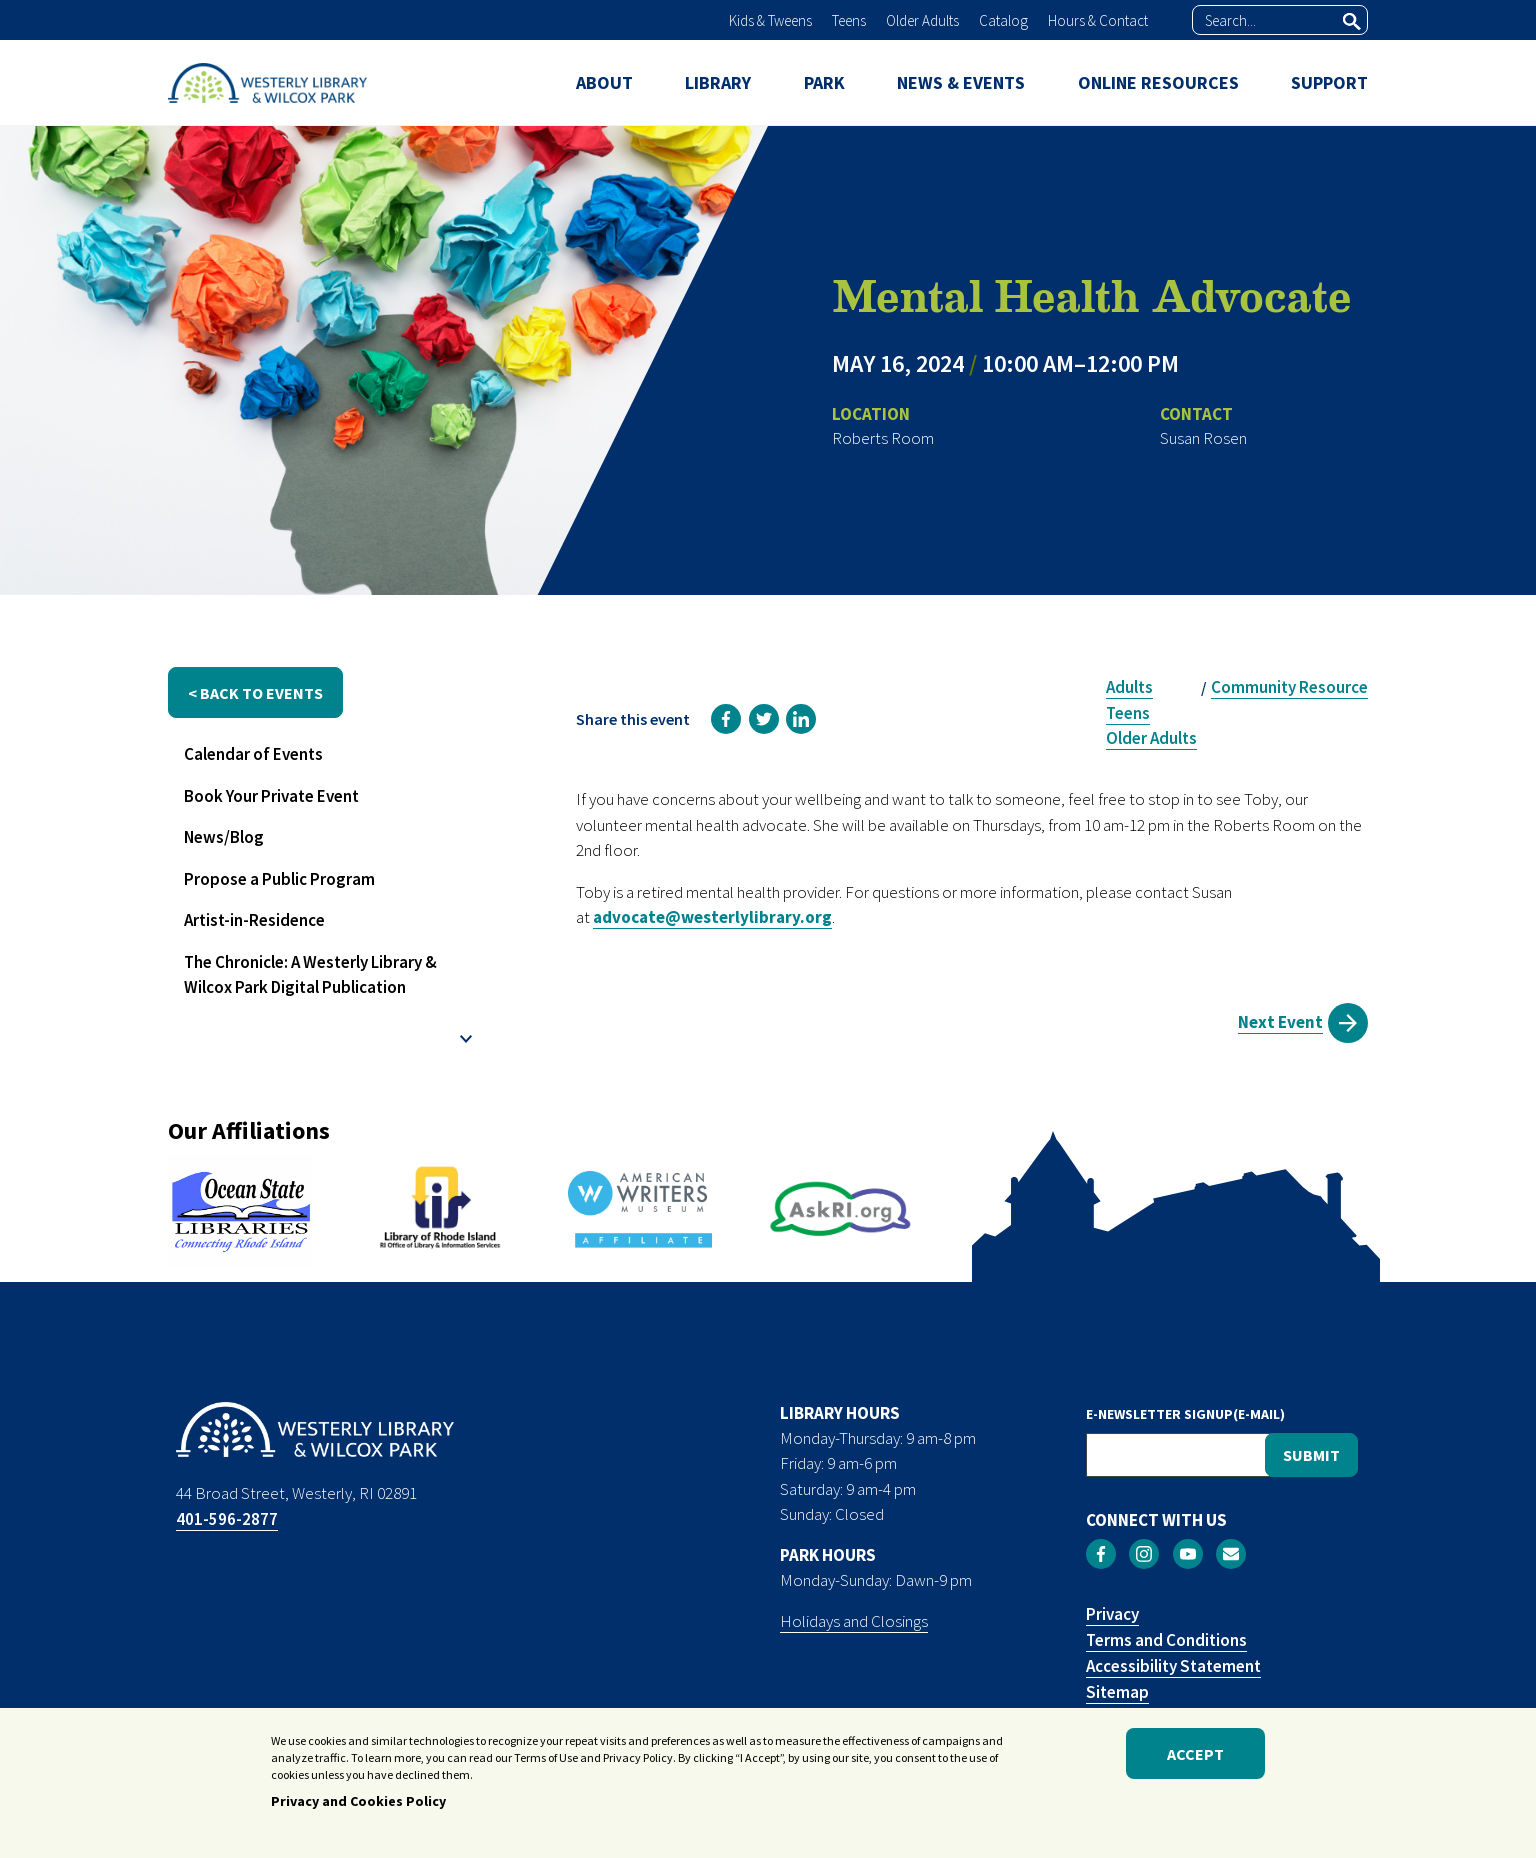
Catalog (1003, 20)
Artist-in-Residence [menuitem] (254, 920)
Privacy (1112, 1614)
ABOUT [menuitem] (604, 82)
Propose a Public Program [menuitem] (279, 879)
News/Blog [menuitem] (224, 837)
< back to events (255, 693)
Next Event (1280, 1022)
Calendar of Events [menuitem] (253, 754)
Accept (1195, 1757)
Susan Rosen (1203, 438)
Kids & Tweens (770, 20)
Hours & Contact (1098, 20)
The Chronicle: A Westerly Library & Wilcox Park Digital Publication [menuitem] (310, 975)
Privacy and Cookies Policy (358, 1805)
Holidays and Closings (854, 1621)
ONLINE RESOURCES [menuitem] (1158, 82)
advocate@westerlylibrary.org (712, 917)
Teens (849, 20)
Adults (1129, 687)
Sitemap (1117, 1692)
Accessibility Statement (1173, 1666)
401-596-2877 (227, 1519)
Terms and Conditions (1166, 1640)
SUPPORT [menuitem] (1329, 82)
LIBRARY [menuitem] (718, 82)
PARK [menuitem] (824, 82)
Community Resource (1289, 687)
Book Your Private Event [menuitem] (271, 796)
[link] (726, 719)
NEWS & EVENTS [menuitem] (961, 82)
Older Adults (922, 20)
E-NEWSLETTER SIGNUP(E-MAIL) (1185, 1414)
